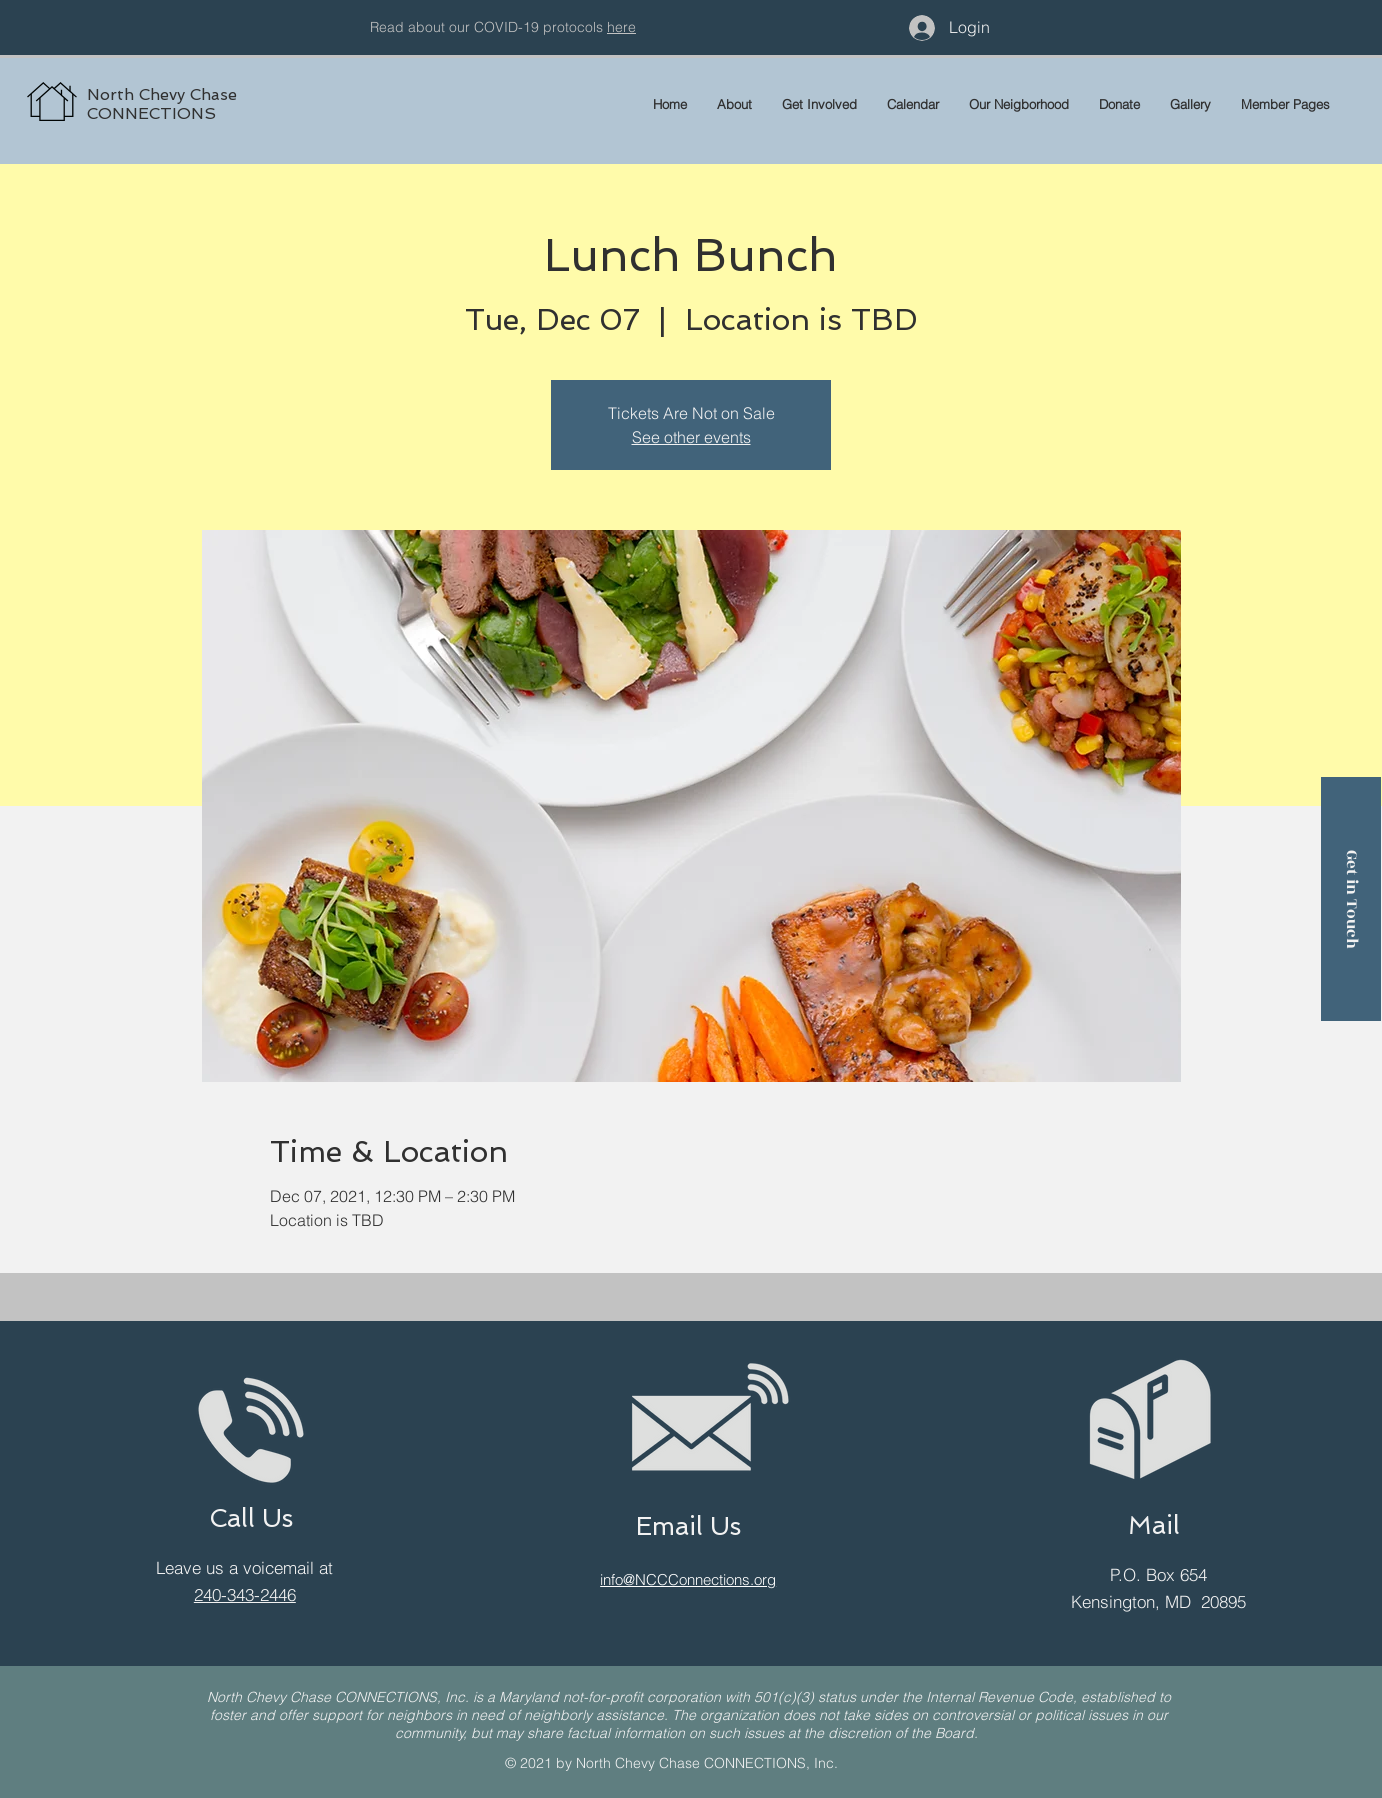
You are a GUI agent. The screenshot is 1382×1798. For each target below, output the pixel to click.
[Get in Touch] (1351, 899)
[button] (1285, 104)
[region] (246, 80)
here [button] (621, 27)
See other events (691, 437)
